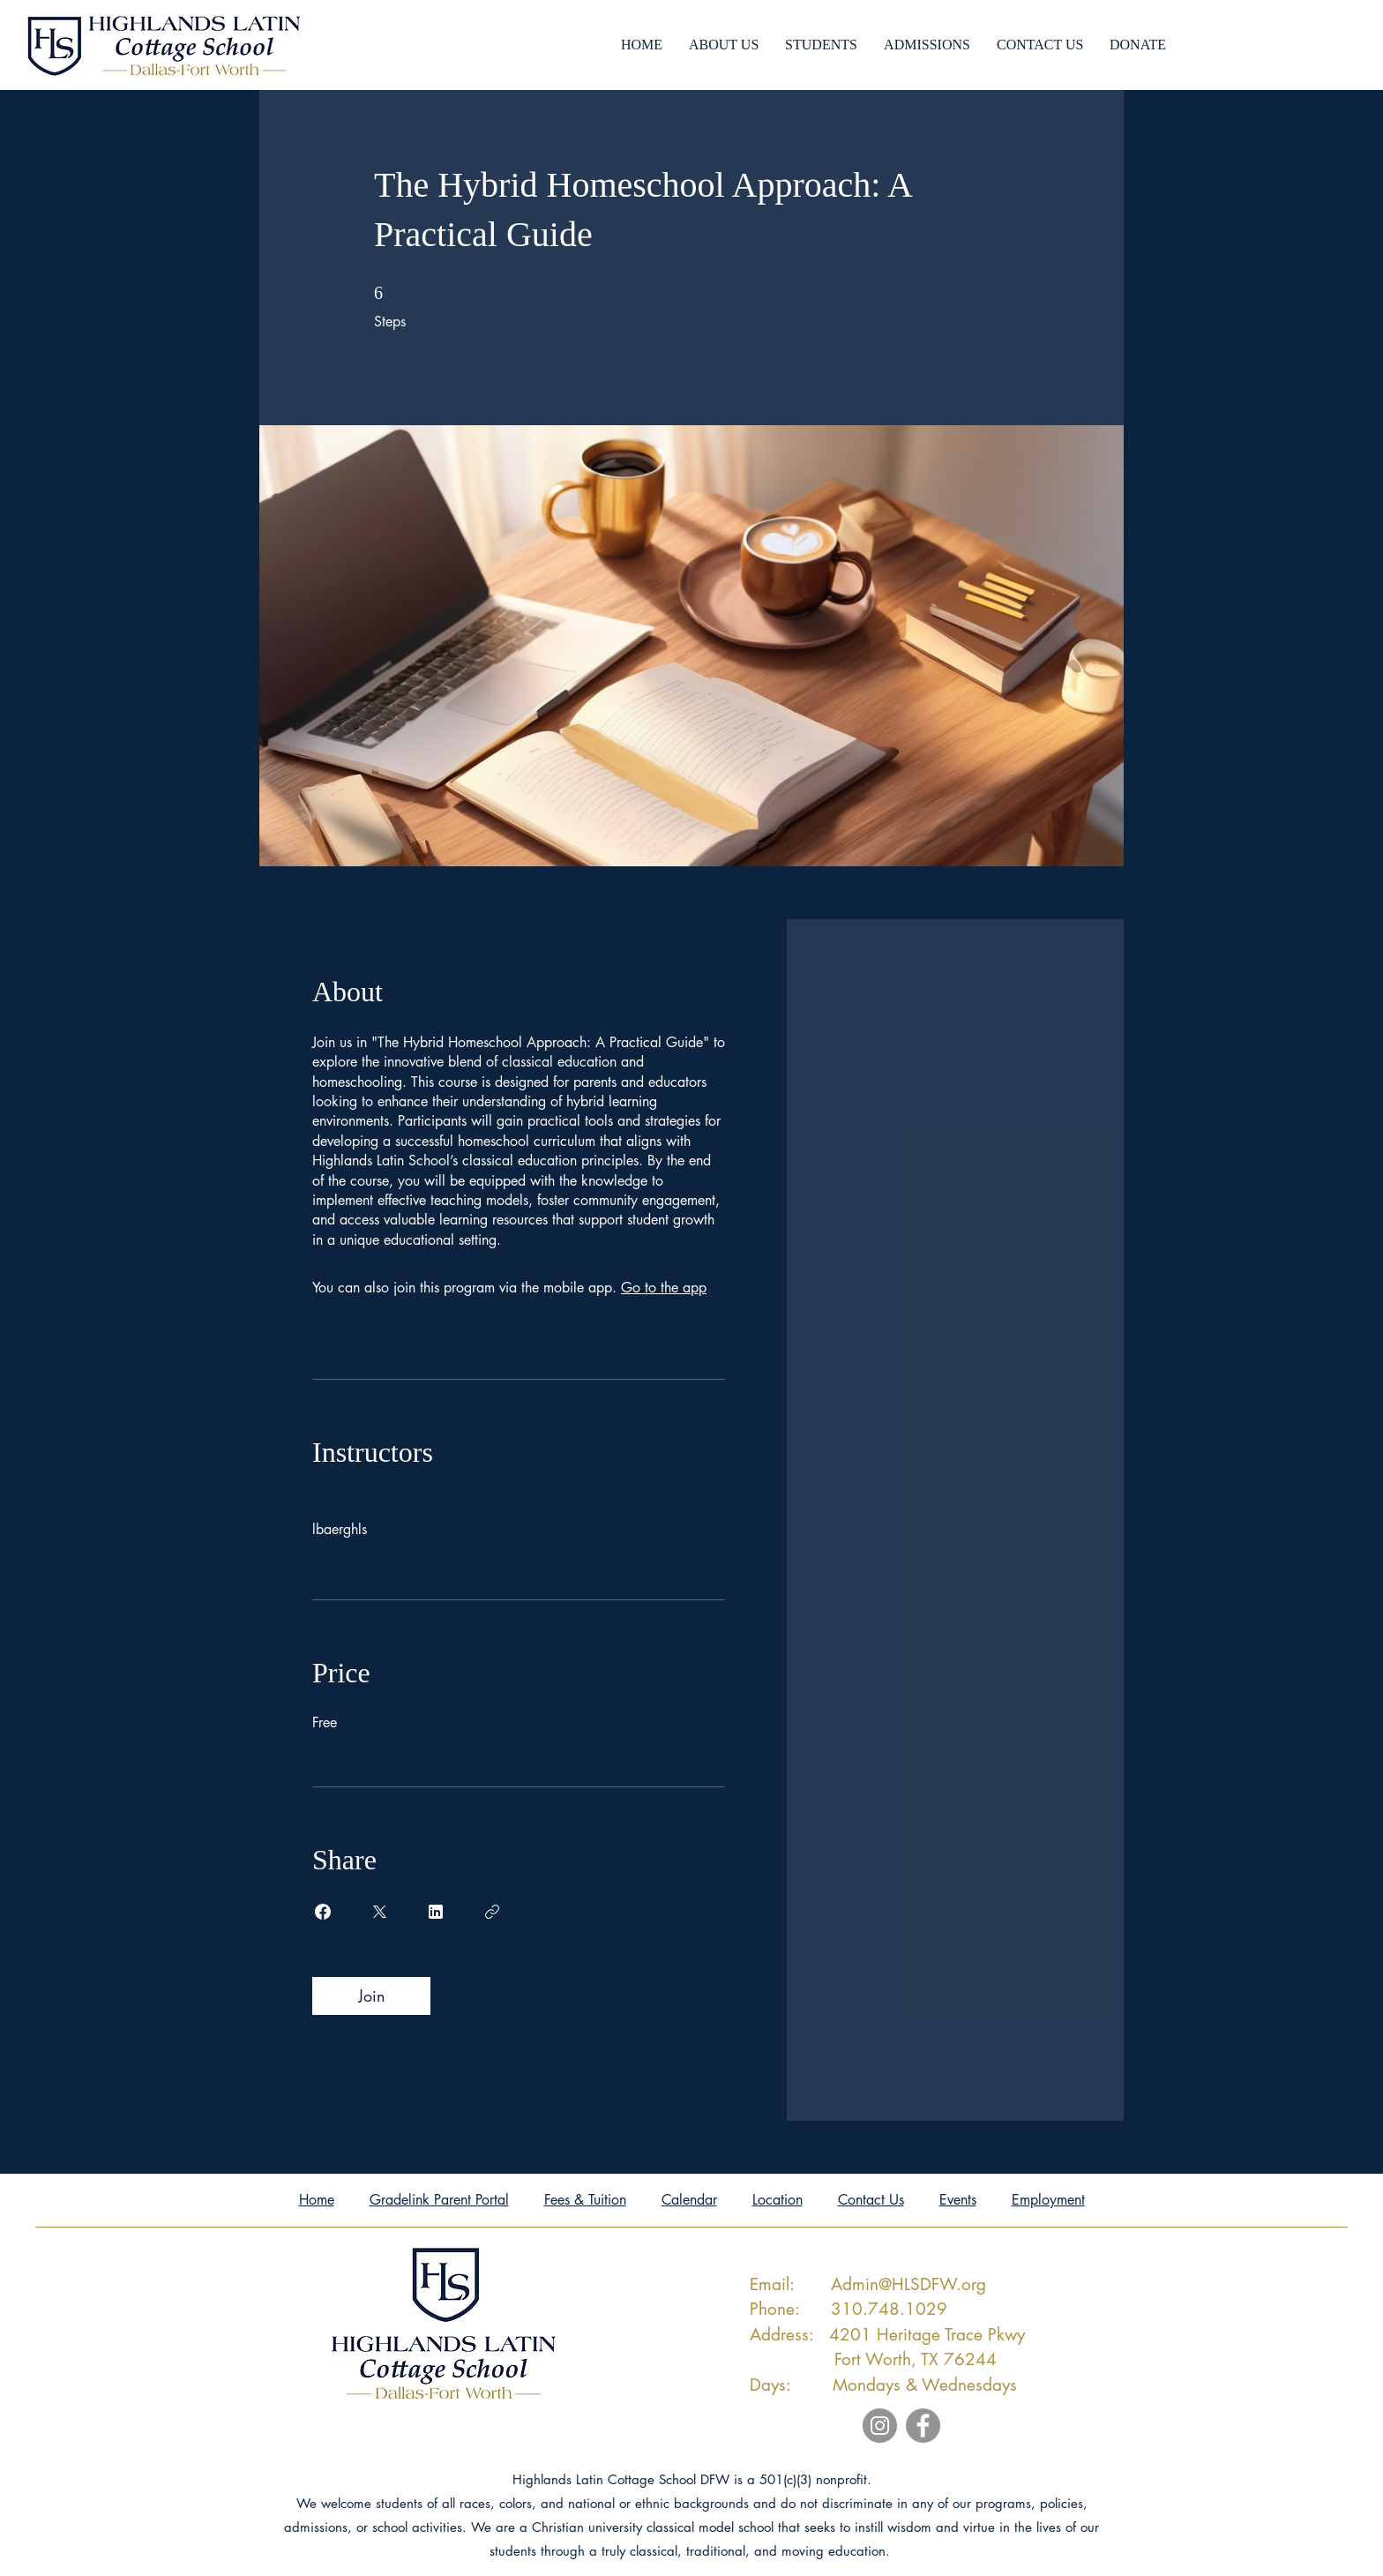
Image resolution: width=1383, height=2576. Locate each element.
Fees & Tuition (585, 2199)
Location (777, 2199)
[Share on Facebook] (322, 1911)
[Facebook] (923, 2425)
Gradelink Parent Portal (439, 2199)
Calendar (689, 2199)
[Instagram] (880, 2425)
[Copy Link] (492, 1911)
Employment (1048, 2199)
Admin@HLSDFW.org (908, 2284)
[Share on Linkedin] (435, 1911)
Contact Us (871, 2199)
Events (957, 2199)
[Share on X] (379, 1911)
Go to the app (663, 1287)
